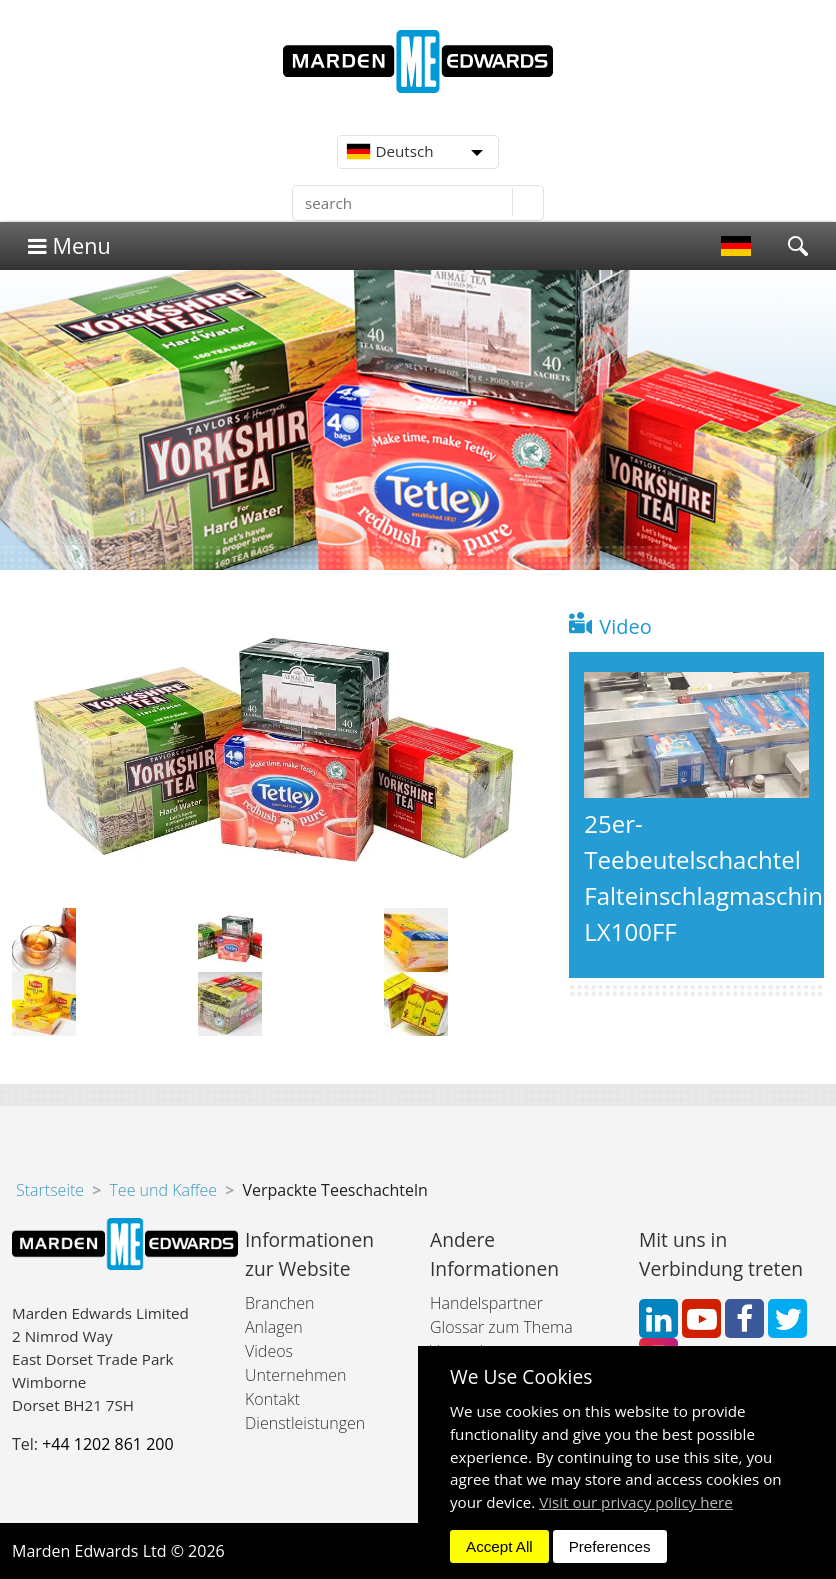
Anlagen (274, 1327)
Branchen (279, 1303)
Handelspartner (486, 1303)
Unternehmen (295, 1375)
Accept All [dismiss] (499, 1546)
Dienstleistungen (305, 1423)
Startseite (50, 1190)
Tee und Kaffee (163, 1190)
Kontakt (272, 1399)
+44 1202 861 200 (107, 1444)
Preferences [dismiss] (610, 1546)
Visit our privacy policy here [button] (636, 1502)
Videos (269, 1351)
